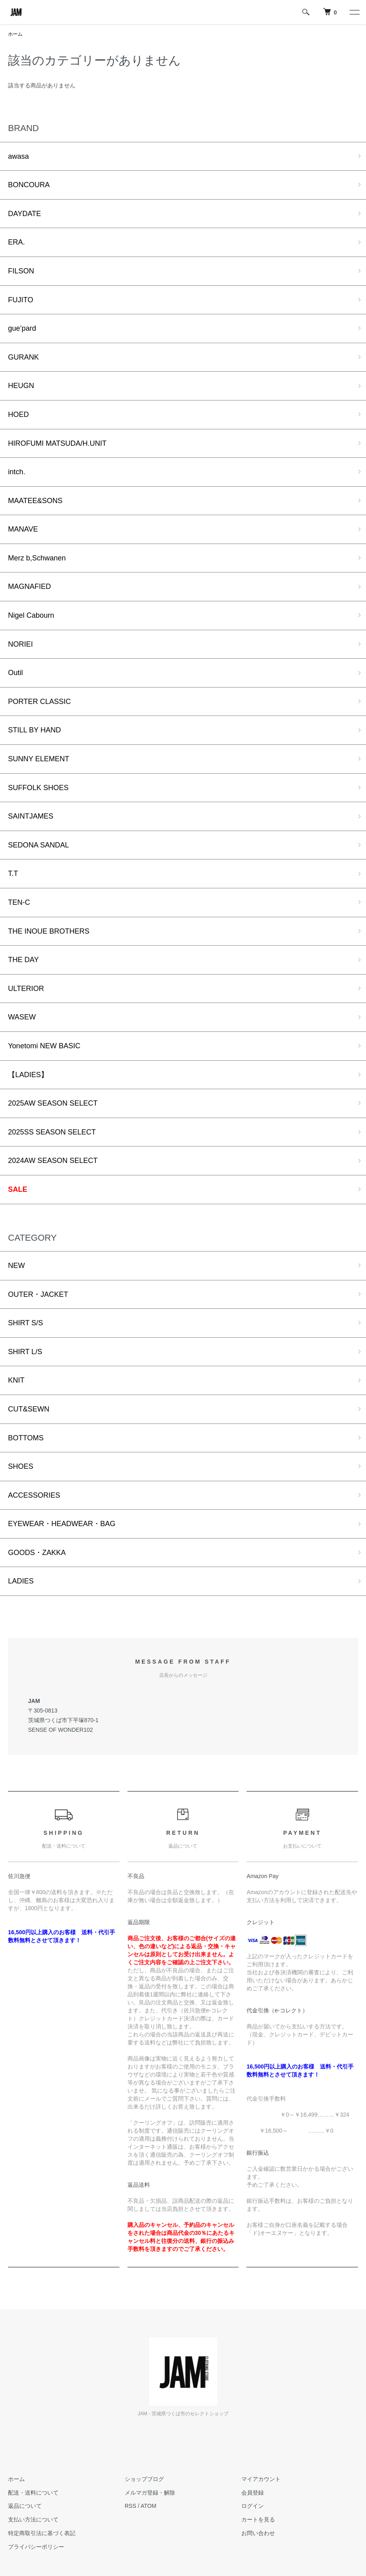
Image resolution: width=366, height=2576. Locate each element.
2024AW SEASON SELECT (52, 1161)
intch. (16, 472)
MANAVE (23, 529)
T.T (13, 873)
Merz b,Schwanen (37, 558)
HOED (18, 414)
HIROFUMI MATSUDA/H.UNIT (57, 443)
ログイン (252, 2506)
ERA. (16, 242)
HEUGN (21, 386)
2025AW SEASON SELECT (52, 1103)
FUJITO (20, 300)
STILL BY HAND (34, 730)
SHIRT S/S (25, 1323)
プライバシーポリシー (36, 2547)
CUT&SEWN (28, 1409)
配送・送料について (33, 2492)
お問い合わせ (258, 2533)
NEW (16, 1266)
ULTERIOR (26, 989)
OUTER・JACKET (38, 1294)
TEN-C (19, 902)
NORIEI (20, 644)
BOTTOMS (26, 1438)
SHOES (20, 1466)
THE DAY (23, 960)
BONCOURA (29, 185)
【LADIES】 (28, 1075)
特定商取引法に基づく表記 (41, 2533)
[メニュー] (354, 12)
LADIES (21, 1581)
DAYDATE (24, 214)
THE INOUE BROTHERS (48, 931)
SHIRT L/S (25, 1352)
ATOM (148, 2506)
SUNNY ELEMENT (38, 759)
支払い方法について (33, 2519)
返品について (25, 2506)
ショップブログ (144, 2479)
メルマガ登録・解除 (150, 2492)
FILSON (21, 271)
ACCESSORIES (34, 1495)
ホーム (15, 34)
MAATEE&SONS (35, 501)
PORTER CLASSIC (39, 702)
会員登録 (252, 2492)
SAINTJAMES (30, 816)
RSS (130, 2506)
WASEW (22, 1017)
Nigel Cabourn (31, 615)
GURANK (23, 357)
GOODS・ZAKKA (37, 1553)
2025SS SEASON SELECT (52, 1132)
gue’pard (22, 328)
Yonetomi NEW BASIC (44, 1046)
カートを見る (258, 2519)
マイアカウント (261, 2479)
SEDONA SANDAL (38, 845)
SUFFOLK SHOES (38, 788)
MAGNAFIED (29, 586)
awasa (18, 156)
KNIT (16, 1380)
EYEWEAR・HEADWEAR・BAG (61, 1524)
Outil (15, 673)
